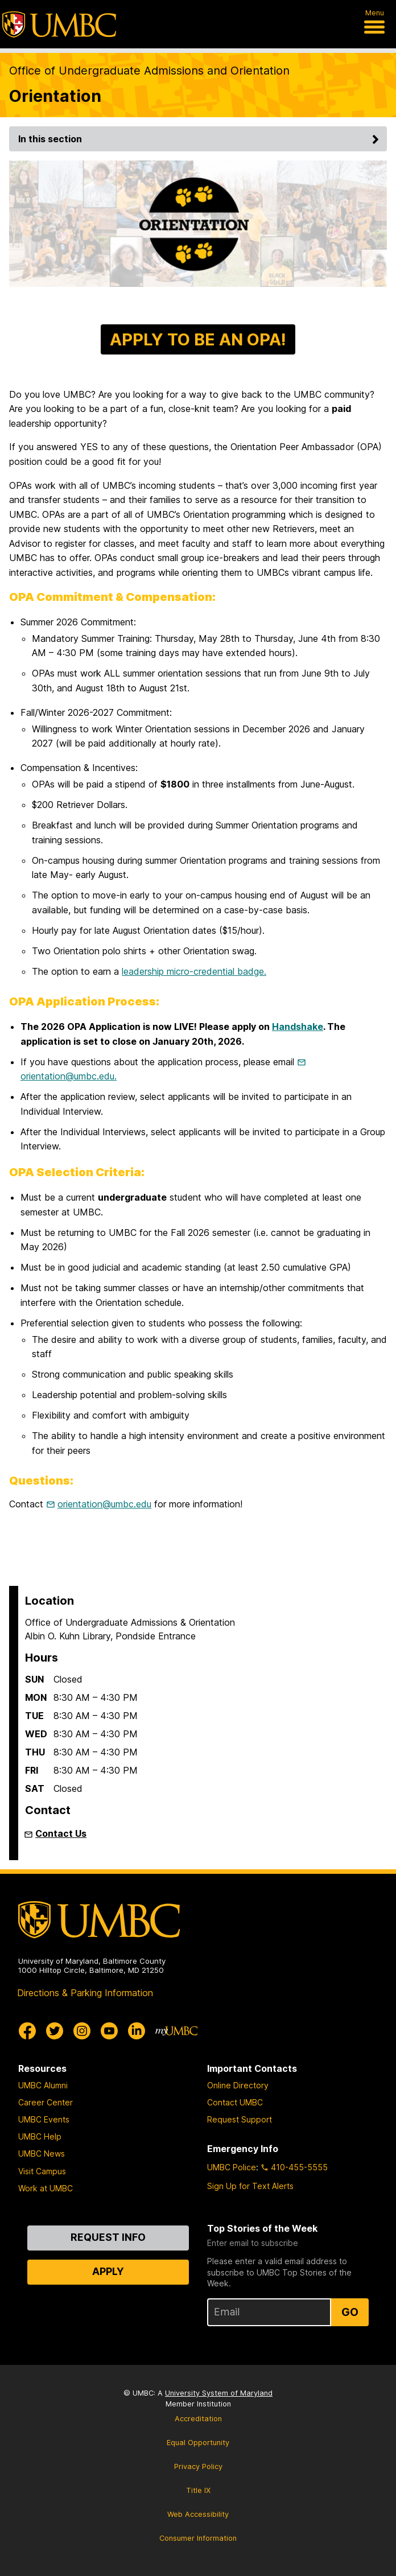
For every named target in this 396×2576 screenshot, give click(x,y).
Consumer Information (198, 2538)
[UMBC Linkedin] (136, 2030)
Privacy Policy (198, 2466)
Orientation (55, 96)
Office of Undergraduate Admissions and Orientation (149, 70)
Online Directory (238, 2085)
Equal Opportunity (198, 2442)
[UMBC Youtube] (109, 2030)
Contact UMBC (235, 2102)
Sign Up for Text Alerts (250, 2186)
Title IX (198, 2490)
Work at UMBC (45, 2188)
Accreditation (198, 2418)
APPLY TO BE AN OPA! (198, 339)
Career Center (45, 2102)
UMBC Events (43, 2119)
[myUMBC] (176, 2030)
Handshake (297, 1026)
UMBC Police (231, 2167)
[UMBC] (59, 24)
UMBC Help (39, 2136)
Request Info (108, 2237)
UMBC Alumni (43, 2085)
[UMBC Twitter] (54, 2030)
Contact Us (60, 1833)
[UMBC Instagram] (81, 2030)
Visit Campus (42, 2171)
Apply (108, 2271)
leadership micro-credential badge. (194, 971)
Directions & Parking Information (85, 1992)
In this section (200, 139)
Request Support (239, 2119)
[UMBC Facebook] (27, 2030)
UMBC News (41, 2153)
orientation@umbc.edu (104, 1504)
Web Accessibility (198, 2514)
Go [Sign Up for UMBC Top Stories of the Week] (349, 2312)
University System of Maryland (219, 2393)
